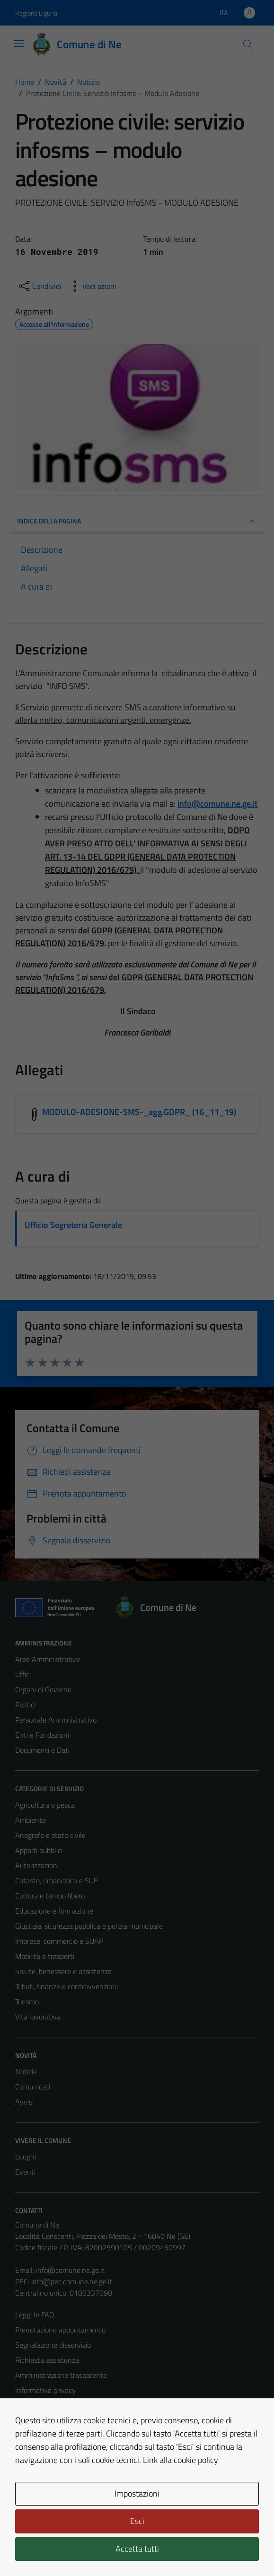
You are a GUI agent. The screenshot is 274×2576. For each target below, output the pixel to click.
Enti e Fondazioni (42, 1735)
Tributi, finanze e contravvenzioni (66, 1986)
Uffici (23, 1674)
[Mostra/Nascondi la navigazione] (19, 43)
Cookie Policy (35, 2405)
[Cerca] (247, 44)
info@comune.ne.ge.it (70, 2270)
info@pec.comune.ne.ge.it (71, 2281)
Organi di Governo (43, 1689)
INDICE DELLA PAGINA (137, 521)
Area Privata (34, 2490)
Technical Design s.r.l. (79, 2548)
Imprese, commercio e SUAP (59, 1941)
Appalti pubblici (38, 1850)
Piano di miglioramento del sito (63, 2450)
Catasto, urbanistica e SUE (56, 1880)
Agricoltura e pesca (45, 1804)
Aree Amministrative (47, 1659)
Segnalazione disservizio (53, 2344)
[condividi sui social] (39, 286)
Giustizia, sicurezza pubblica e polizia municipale (89, 1926)
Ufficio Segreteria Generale (73, 1224)
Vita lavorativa (38, 2016)
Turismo (27, 2001)
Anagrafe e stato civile (50, 1835)
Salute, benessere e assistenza (63, 1971)
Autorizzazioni (37, 1865)
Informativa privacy (45, 2390)
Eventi (25, 2171)
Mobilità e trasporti (44, 1956)
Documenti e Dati (42, 1750)
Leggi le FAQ (34, 2314)
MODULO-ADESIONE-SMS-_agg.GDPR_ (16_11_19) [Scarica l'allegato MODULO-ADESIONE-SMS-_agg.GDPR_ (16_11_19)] (139, 1111)
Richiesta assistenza (47, 2360)
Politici (25, 1704)
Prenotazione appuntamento (60, 2329)
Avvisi (24, 2101)
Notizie (26, 2071)
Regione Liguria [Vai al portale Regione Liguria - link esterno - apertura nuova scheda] (36, 13)
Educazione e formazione (54, 1910)
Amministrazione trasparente (61, 2375)
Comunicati (32, 2086)
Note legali (32, 2420)
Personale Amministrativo (56, 1719)
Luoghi (25, 2156)
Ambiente (30, 1820)
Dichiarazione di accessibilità (59, 2435)
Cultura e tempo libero (50, 1895)
